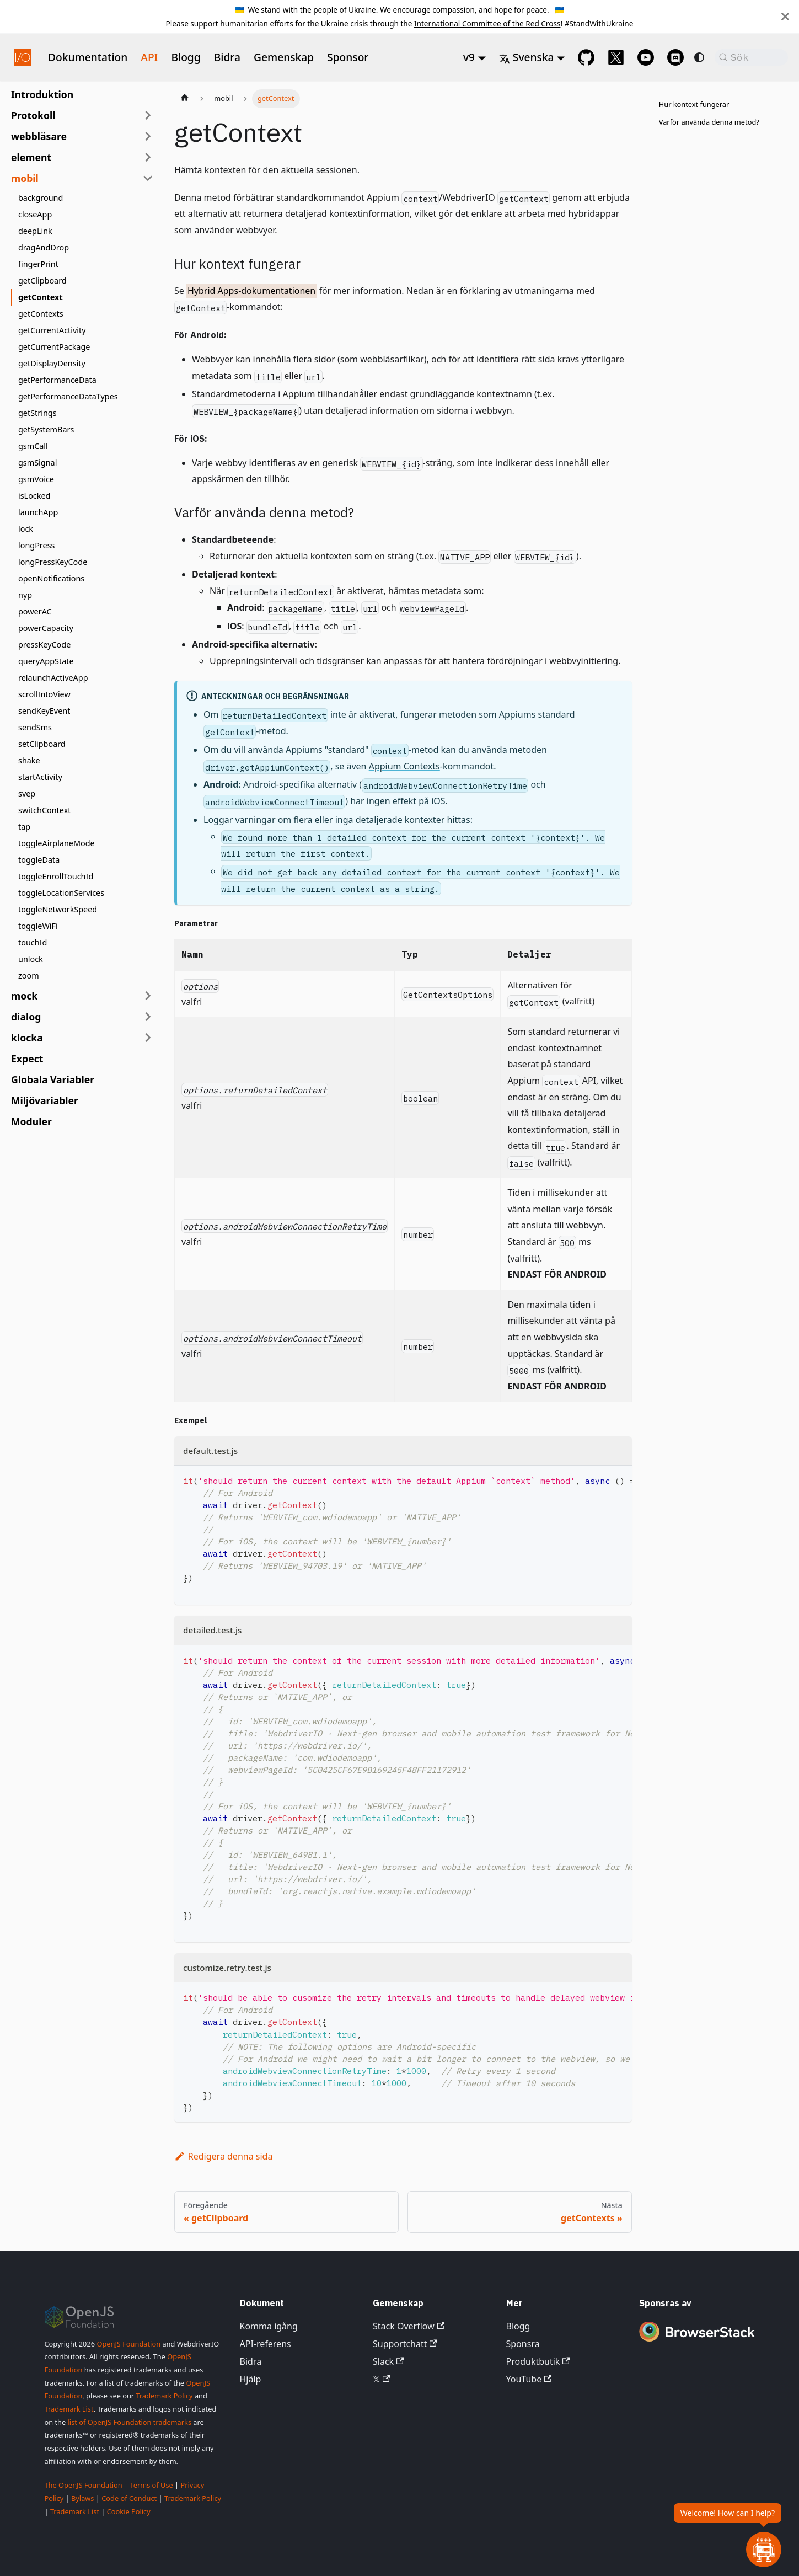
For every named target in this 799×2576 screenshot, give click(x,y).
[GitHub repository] (586, 57)
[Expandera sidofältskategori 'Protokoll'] (148, 115)
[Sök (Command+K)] (751, 57)
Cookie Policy (129, 2511)
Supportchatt (405, 2344)
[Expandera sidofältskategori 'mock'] (148, 995)
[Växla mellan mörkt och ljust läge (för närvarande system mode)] (699, 57)
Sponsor (347, 57)
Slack (388, 2361)
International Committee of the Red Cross (487, 23)
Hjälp (250, 2379)
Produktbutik (538, 2361)
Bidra (227, 57)
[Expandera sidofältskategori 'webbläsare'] (148, 136)
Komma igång (269, 2326)
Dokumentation (87, 57)
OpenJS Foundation (128, 2344)
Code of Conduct (129, 2498)
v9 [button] (469, 57)
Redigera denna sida (223, 2156)
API (149, 57)
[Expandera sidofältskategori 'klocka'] (148, 1037)
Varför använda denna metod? (709, 122)
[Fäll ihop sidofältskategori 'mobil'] (148, 178)
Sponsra (523, 2344)
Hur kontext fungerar (694, 104)
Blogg (185, 57)
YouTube (529, 2379)
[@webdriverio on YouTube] (646, 57)
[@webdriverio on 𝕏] (616, 57)
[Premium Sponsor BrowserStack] (697, 2343)
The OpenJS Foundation (83, 2485)
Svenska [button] (526, 57)
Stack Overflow (408, 2326)
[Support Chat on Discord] (675, 57)
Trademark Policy (164, 2396)
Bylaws (82, 2498)
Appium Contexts (404, 766)
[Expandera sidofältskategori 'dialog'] (148, 1016)
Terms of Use (151, 2485)
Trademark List (69, 2409)
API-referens (265, 2344)
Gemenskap (284, 57)
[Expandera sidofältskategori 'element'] (148, 157)
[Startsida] (184, 98)
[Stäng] (785, 16)
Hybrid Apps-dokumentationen (251, 291)
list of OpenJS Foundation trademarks (129, 2422)
